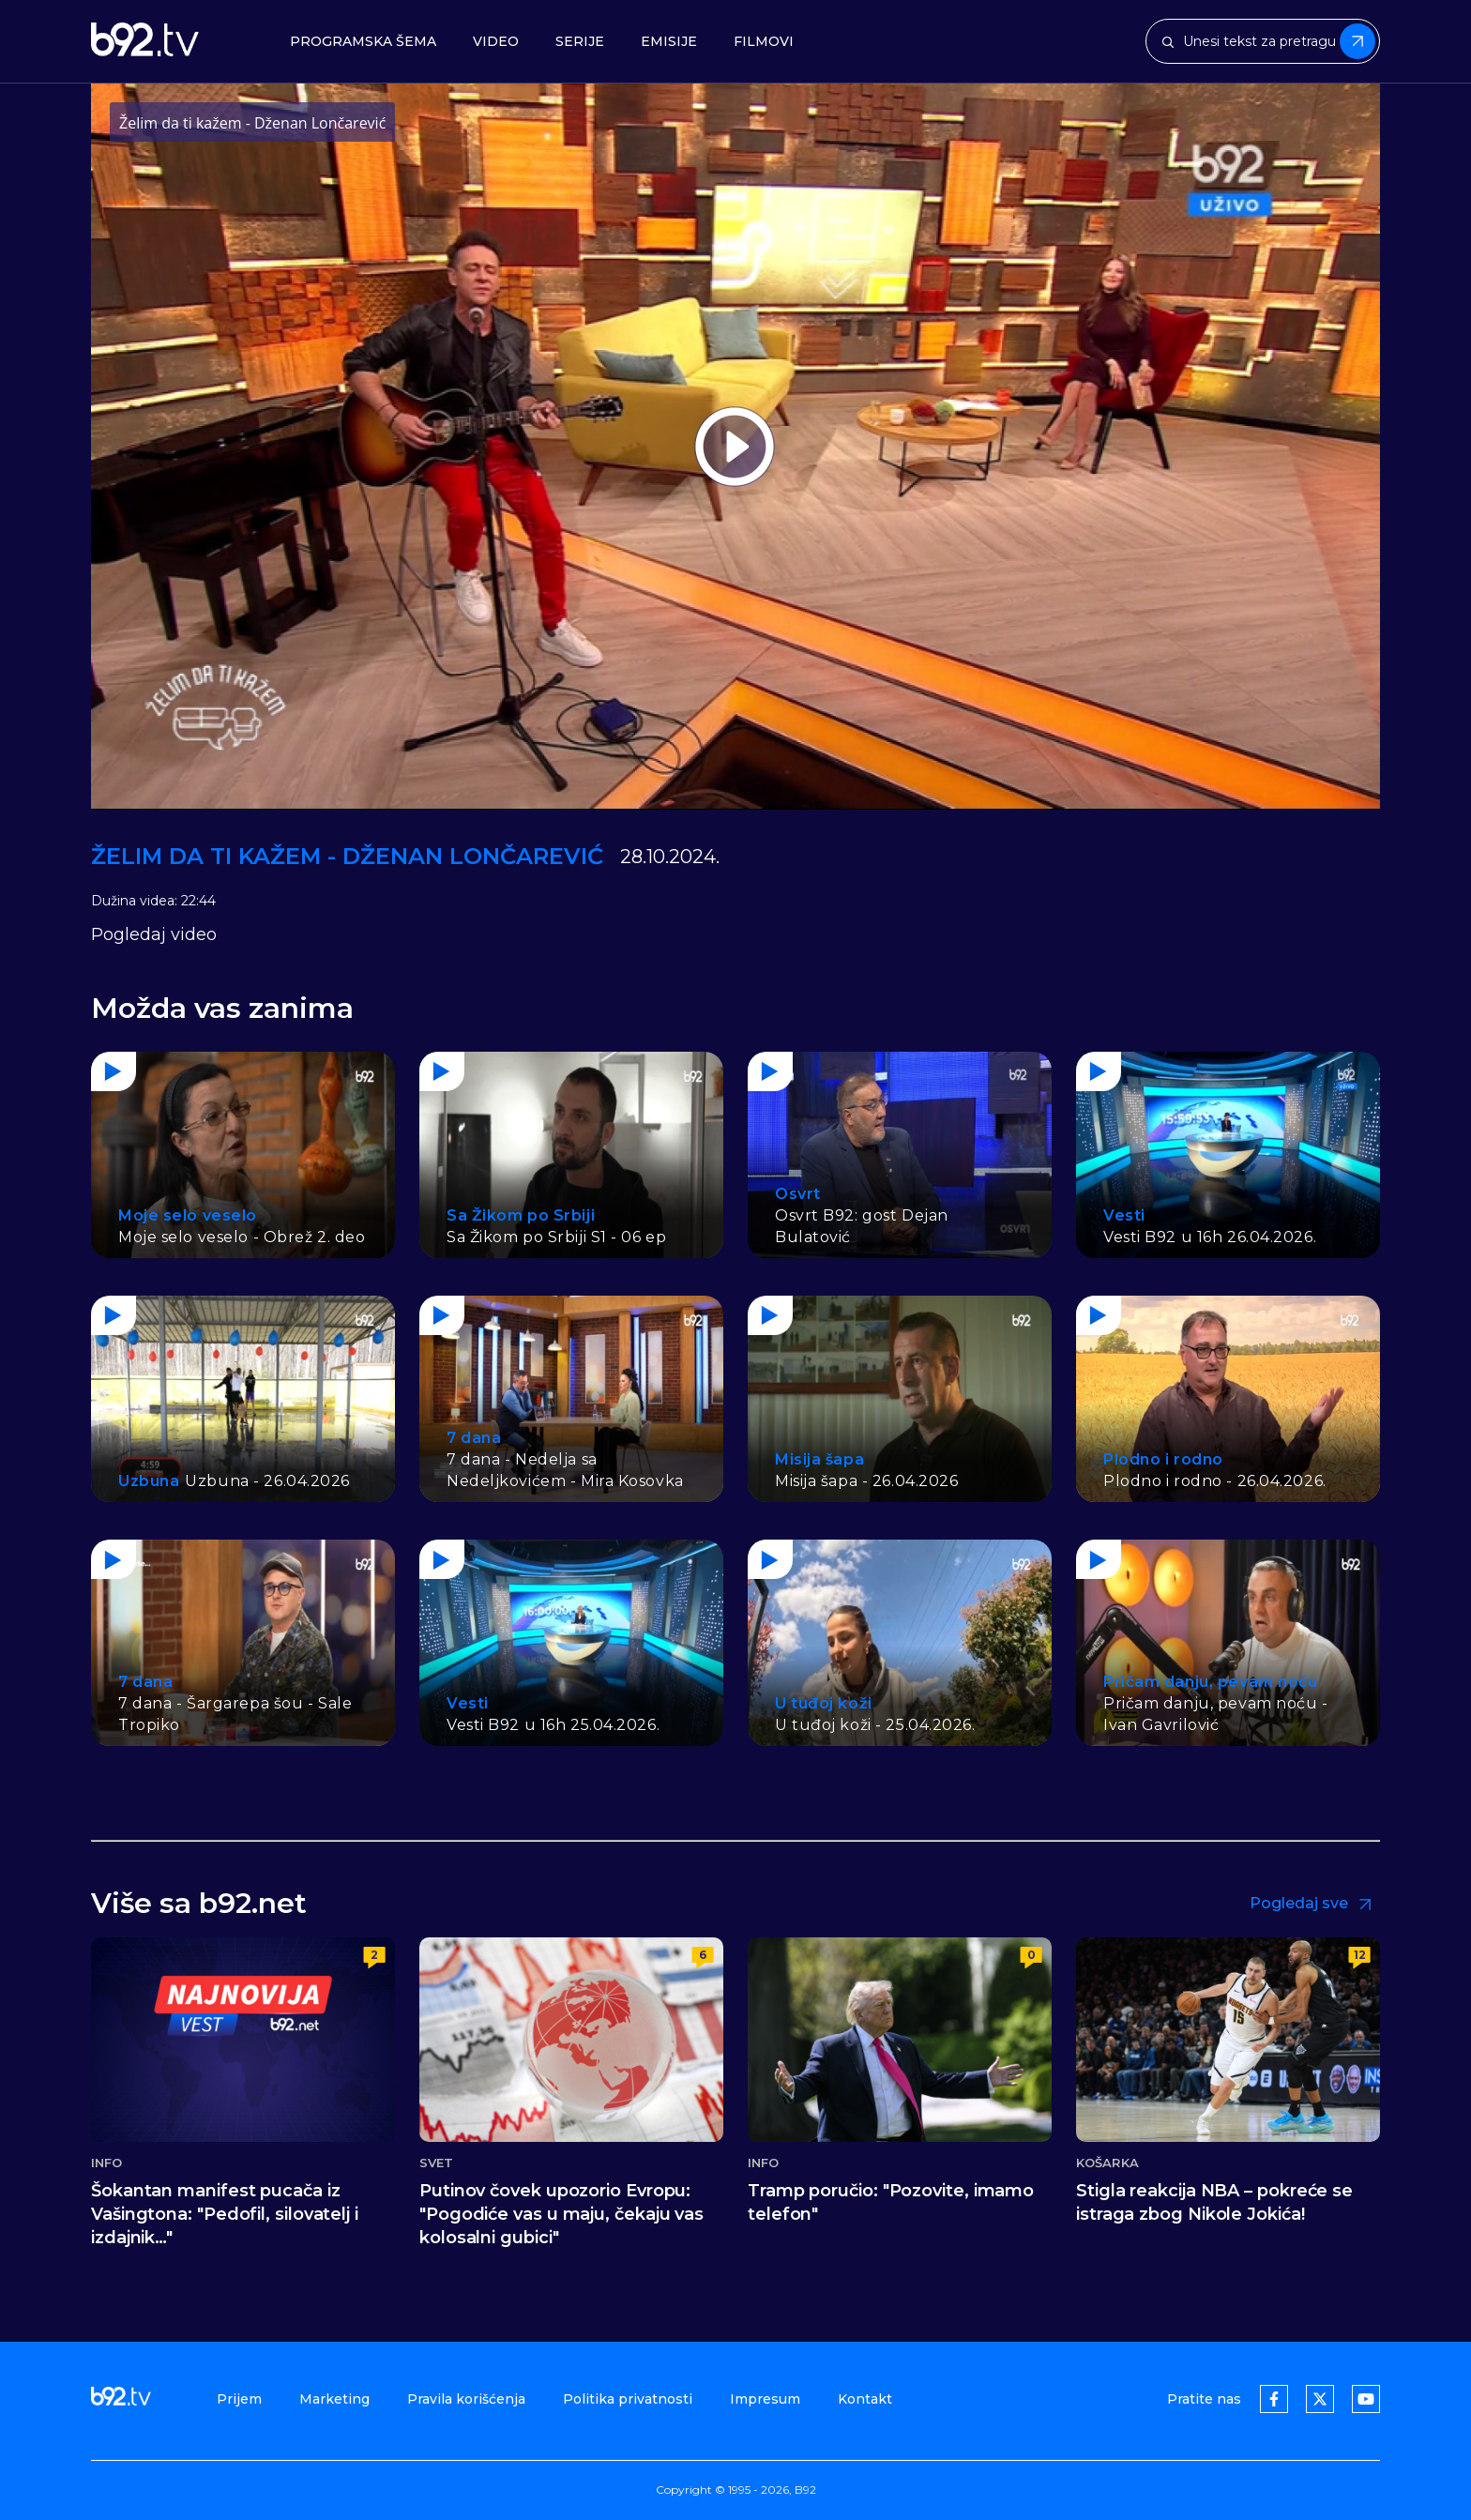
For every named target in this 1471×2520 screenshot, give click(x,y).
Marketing (334, 2399)
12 (1360, 1955)
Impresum (765, 2399)
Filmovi (764, 42)
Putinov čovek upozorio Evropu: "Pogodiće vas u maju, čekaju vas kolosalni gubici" (561, 2214)
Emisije (669, 42)
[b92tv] (145, 41)
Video (496, 42)
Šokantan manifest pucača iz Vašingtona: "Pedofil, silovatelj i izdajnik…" (224, 2214)
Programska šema (363, 42)
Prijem (239, 2399)
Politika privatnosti (627, 2399)
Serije (579, 42)
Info (106, 2163)
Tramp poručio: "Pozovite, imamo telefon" (891, 2202)
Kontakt (865, 2399)
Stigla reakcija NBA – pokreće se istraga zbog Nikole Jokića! (1214, 2202)
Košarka (1107, 2163)
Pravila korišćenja (466, 2399)
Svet (436, 2163)
